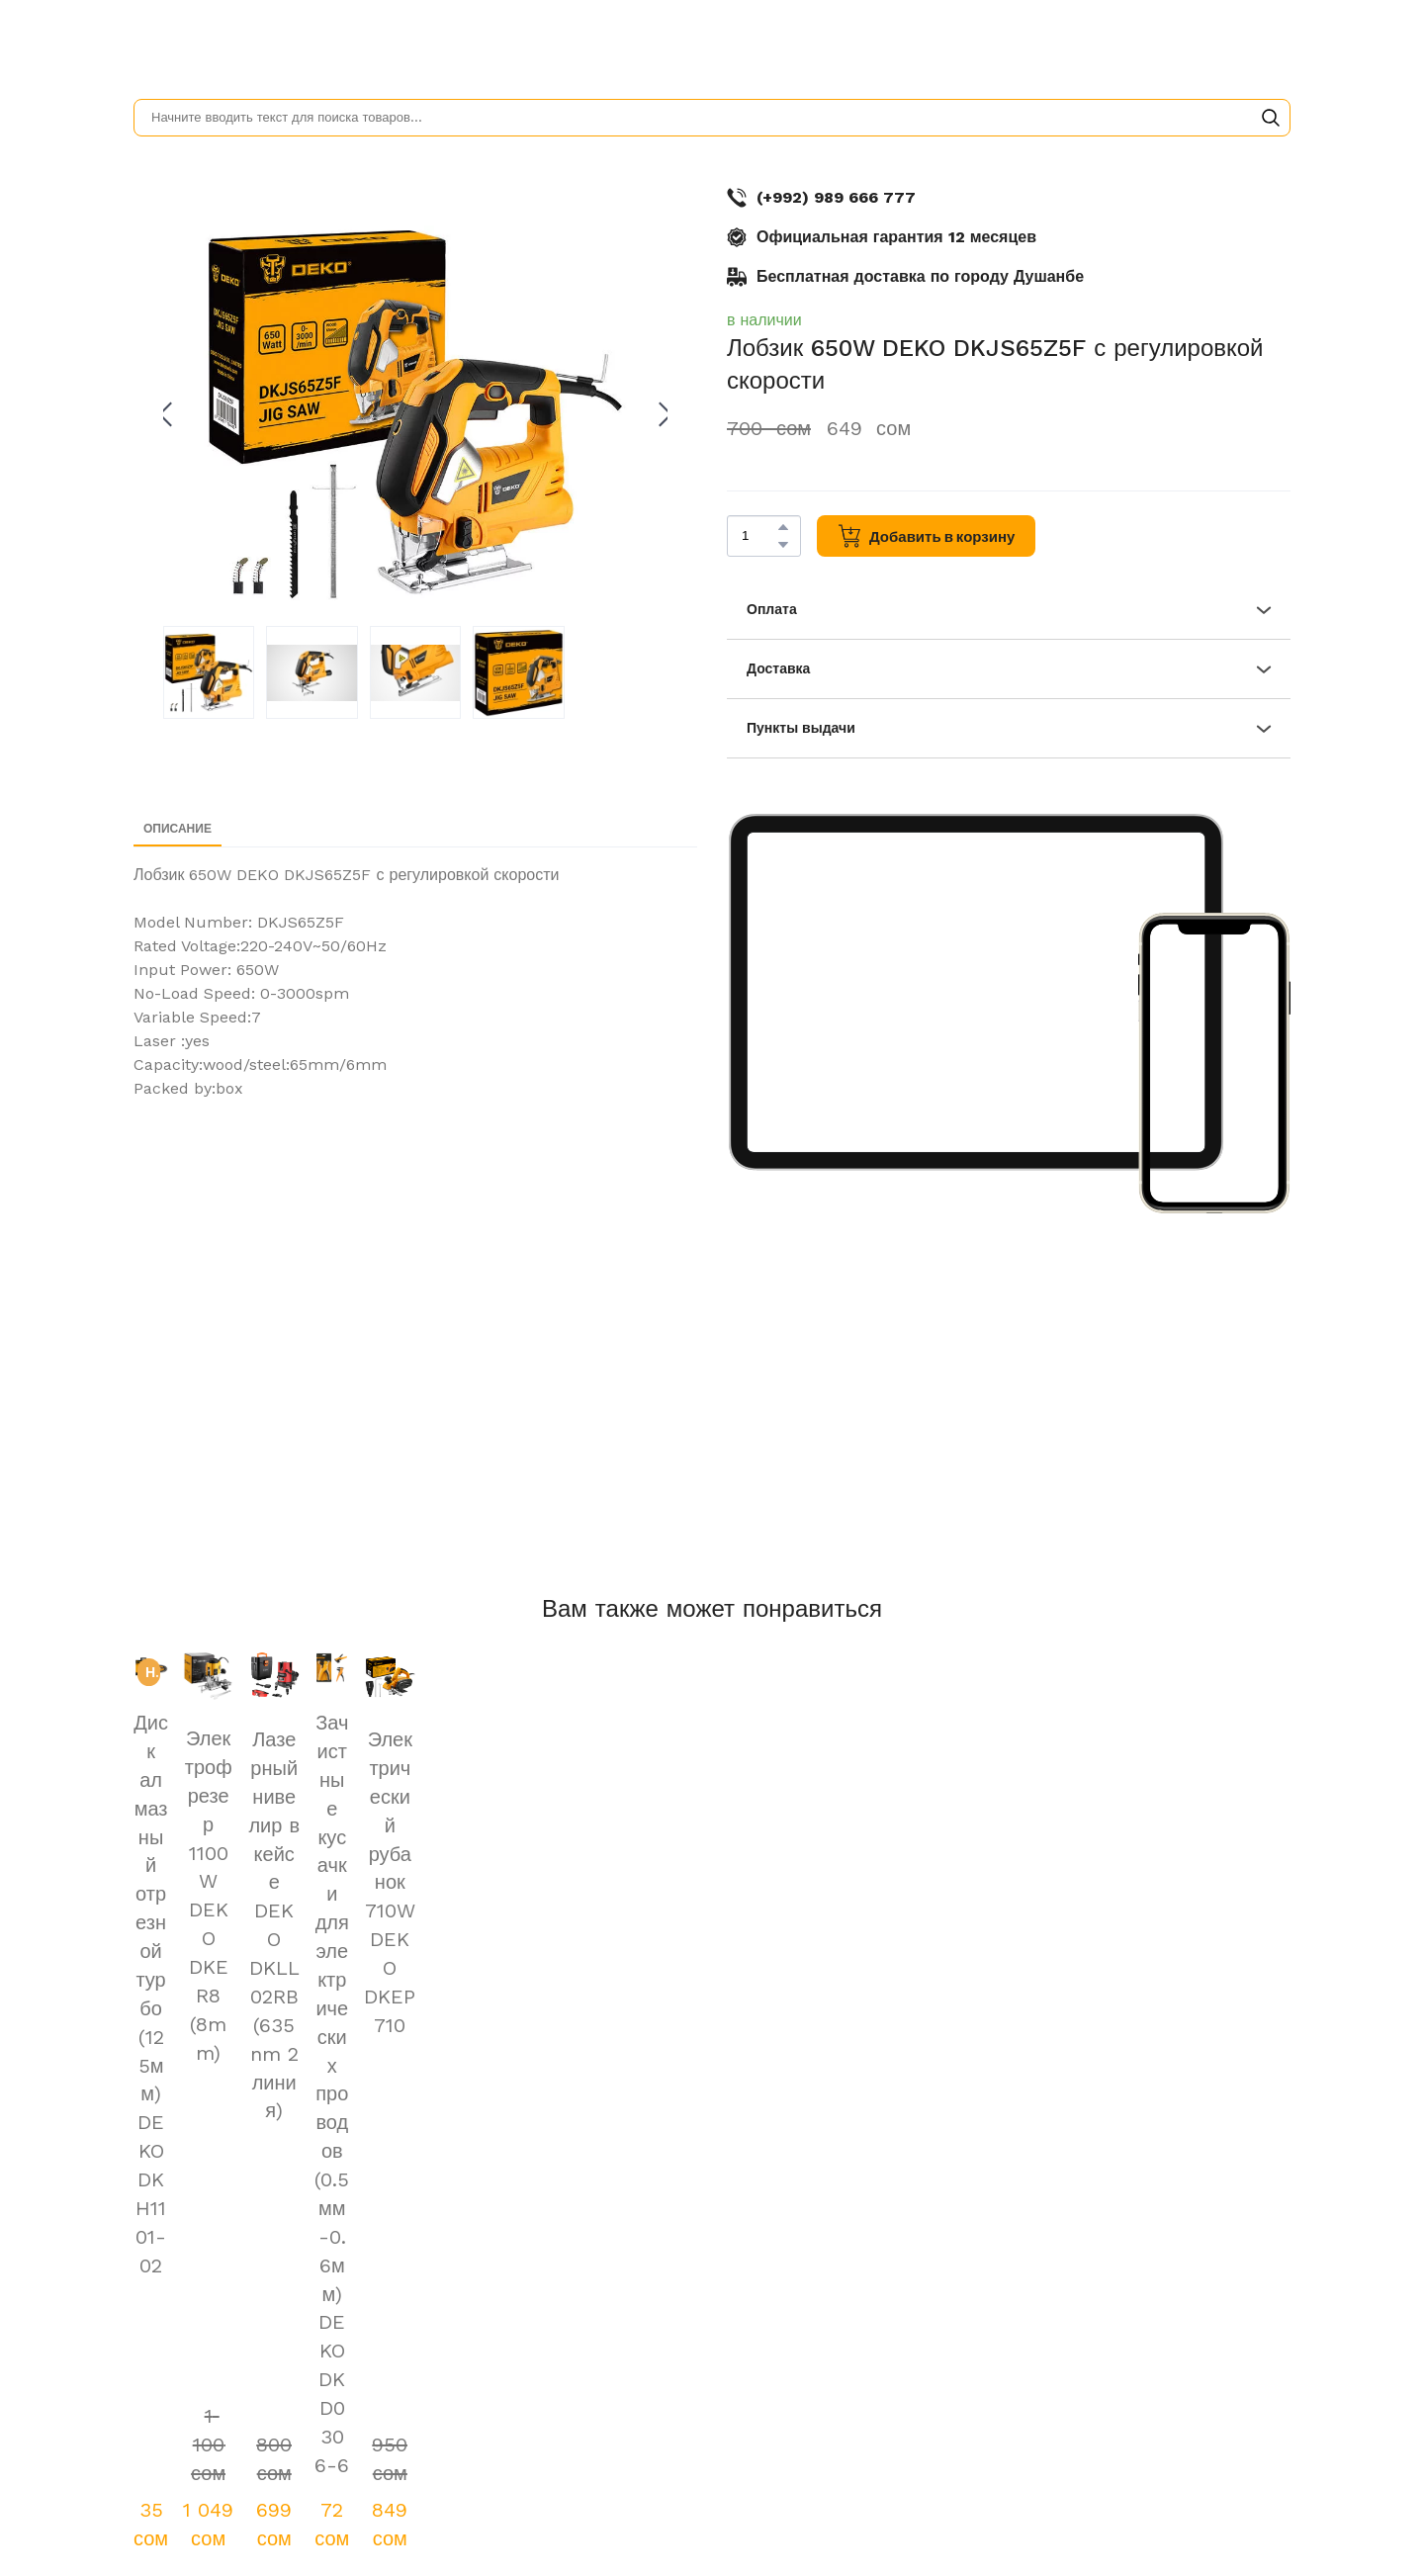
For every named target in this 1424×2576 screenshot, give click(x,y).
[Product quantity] (759, 536)
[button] (1271, 118)
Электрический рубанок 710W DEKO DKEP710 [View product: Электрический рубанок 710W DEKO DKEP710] (389, 1882)
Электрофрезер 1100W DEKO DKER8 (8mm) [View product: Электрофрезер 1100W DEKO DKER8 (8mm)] (208, 1896)
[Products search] (712, 117)
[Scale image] (975, 992)
